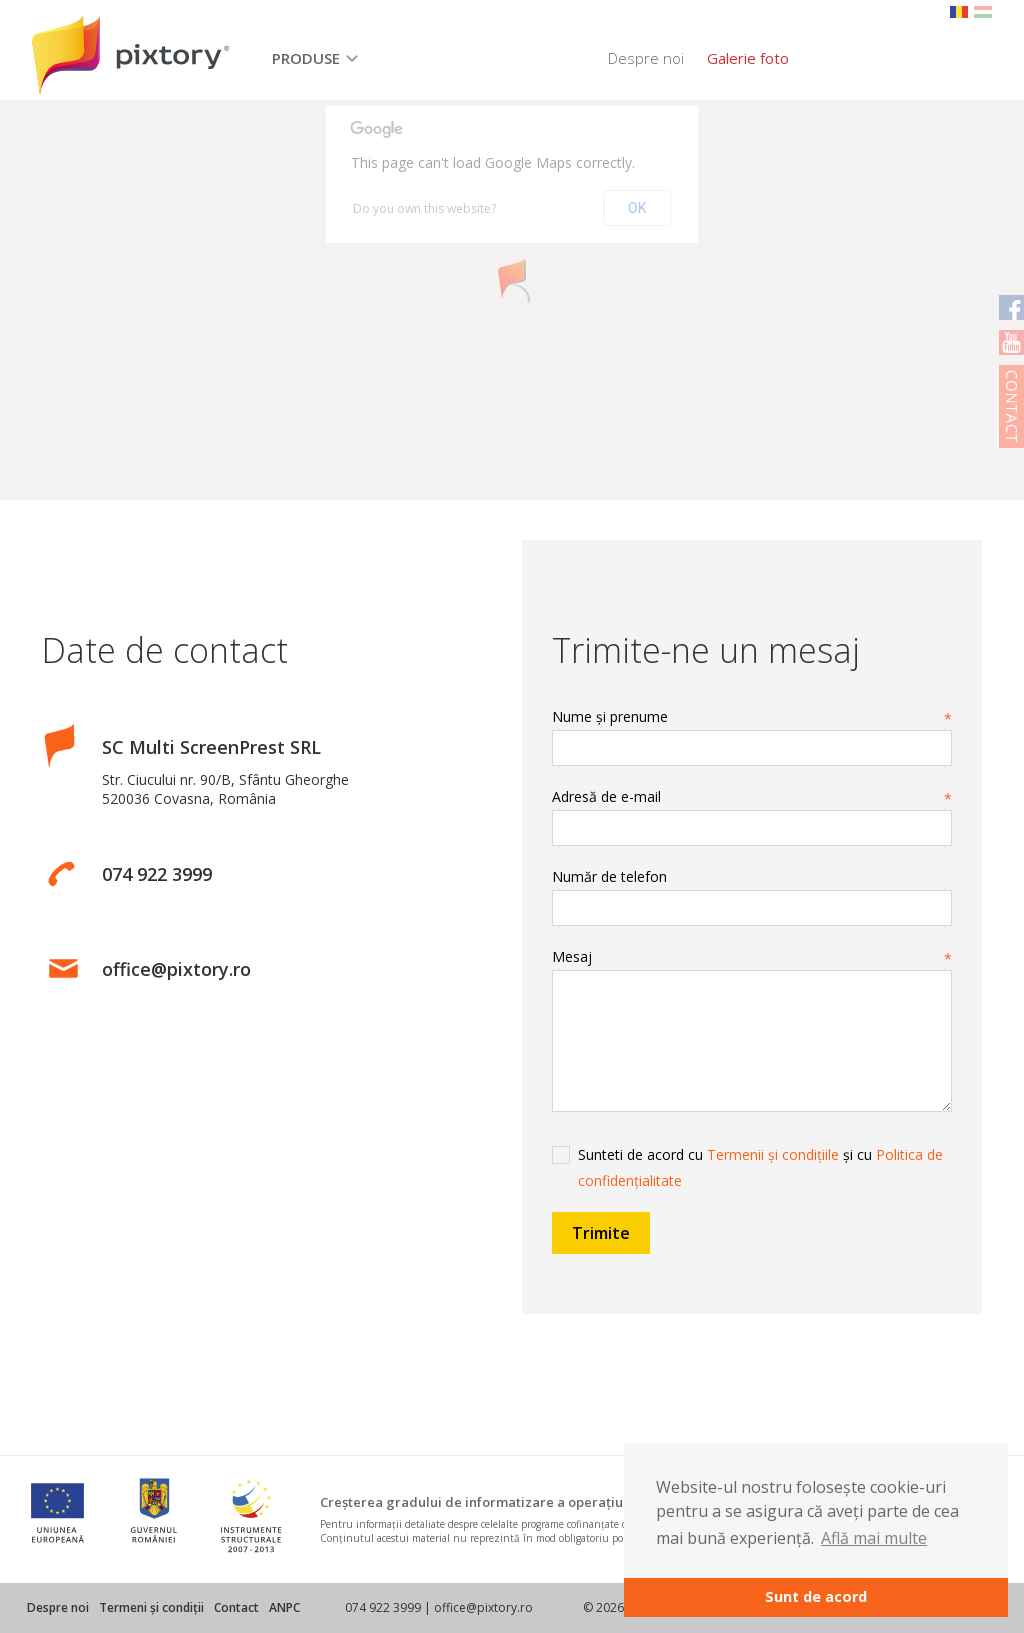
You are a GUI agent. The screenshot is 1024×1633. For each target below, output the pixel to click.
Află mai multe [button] (874, 1538)
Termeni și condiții (151, 1607)
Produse (306, 58)
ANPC (284, 1607)
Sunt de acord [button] (816, 1596)
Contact (236, 1607)
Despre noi (646, 58)
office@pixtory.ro (176, 969)
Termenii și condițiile (773, 1154)
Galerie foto (748, 58)
